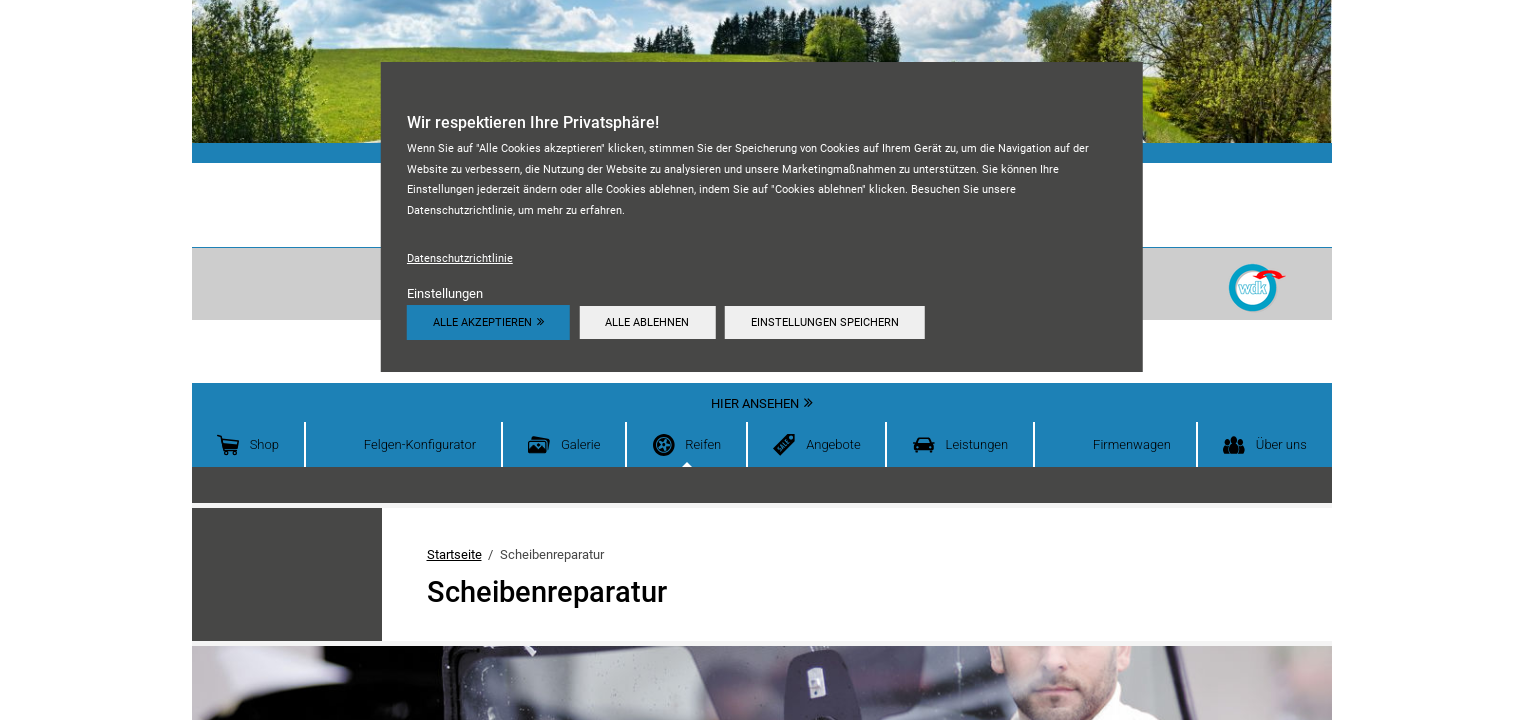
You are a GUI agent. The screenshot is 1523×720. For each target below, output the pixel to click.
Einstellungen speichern (825, 322)
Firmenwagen (1132, 444)
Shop (264, 444)
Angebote (833, 444)
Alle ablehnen (647, 322)
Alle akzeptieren (482, 322)
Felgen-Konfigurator (420, 444)
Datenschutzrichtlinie (460, 258)
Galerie (581, 444)
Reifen (703, 444)
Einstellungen (445, 293)
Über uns (1281, 444)
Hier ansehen (755, 403)
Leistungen (977, 444)
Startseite (454, 554)
